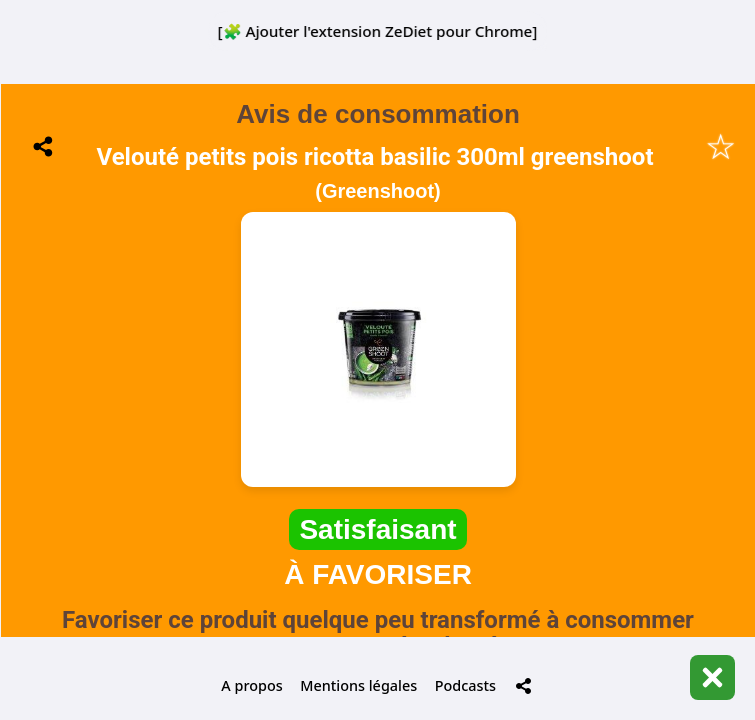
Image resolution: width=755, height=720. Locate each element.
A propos (251, 685)
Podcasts (465, 685)
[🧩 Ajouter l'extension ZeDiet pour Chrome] (378, 31)
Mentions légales (358, 685)
